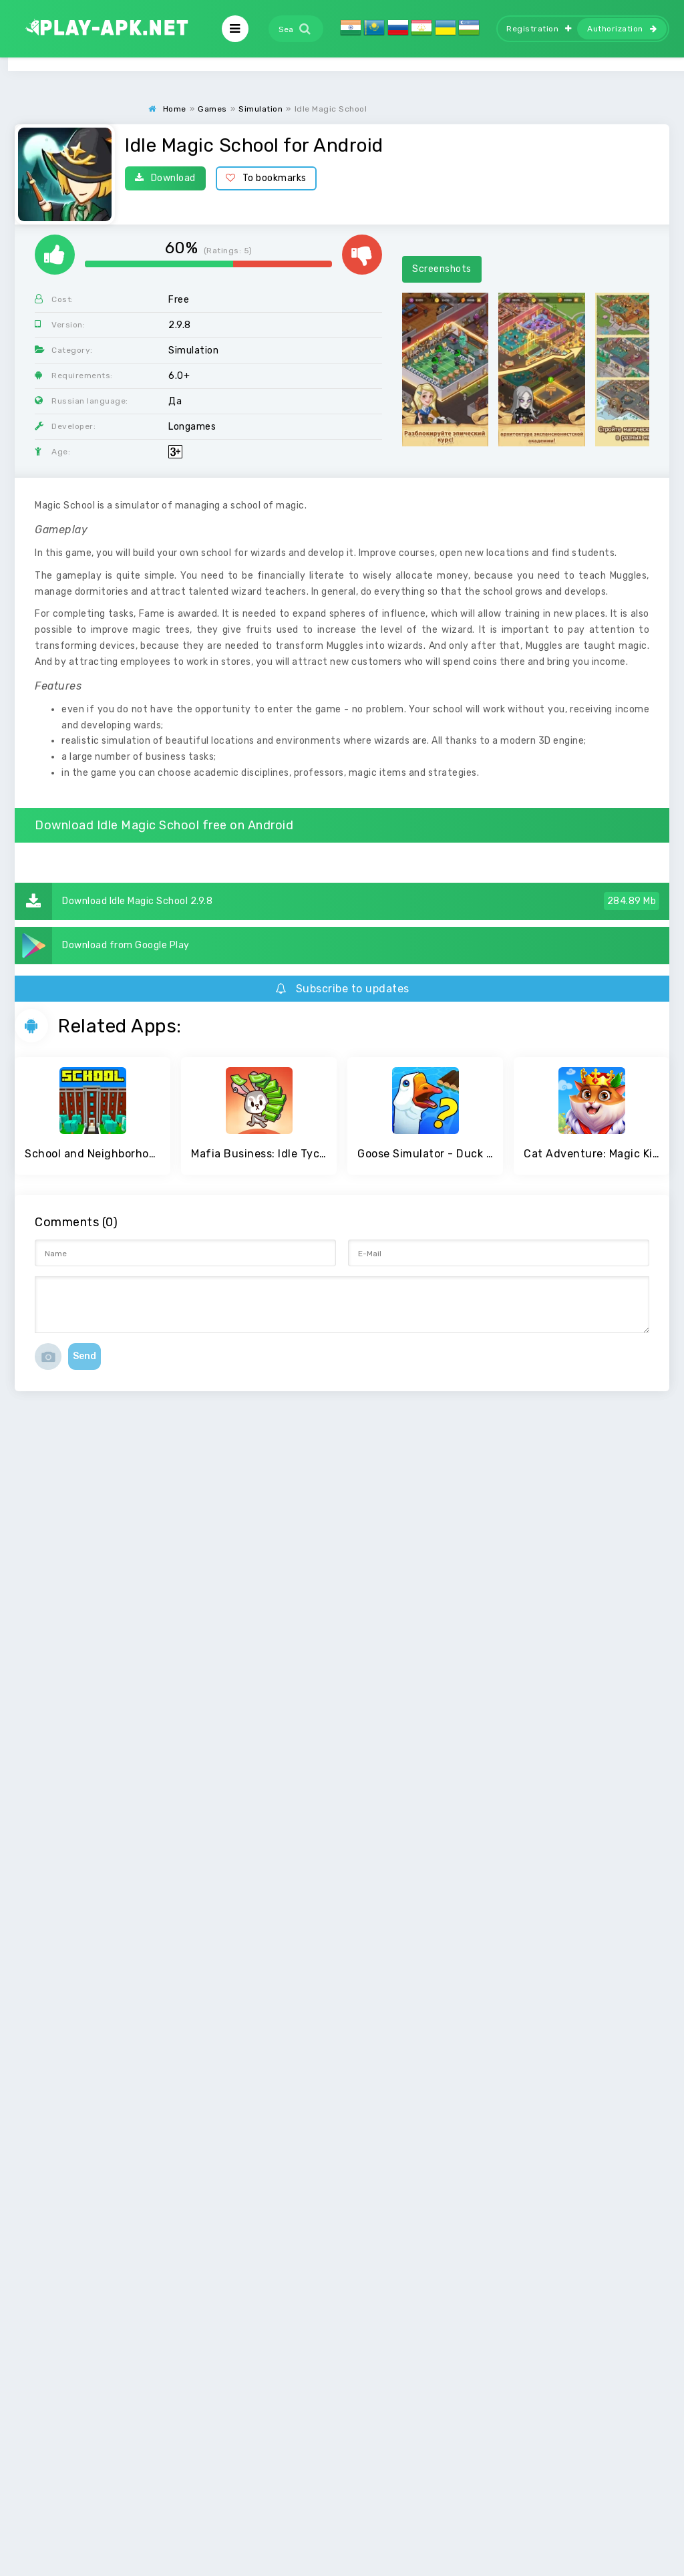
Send (84, 1356)
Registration (539, 28)
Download (165, 178)
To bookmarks (266, 178)
